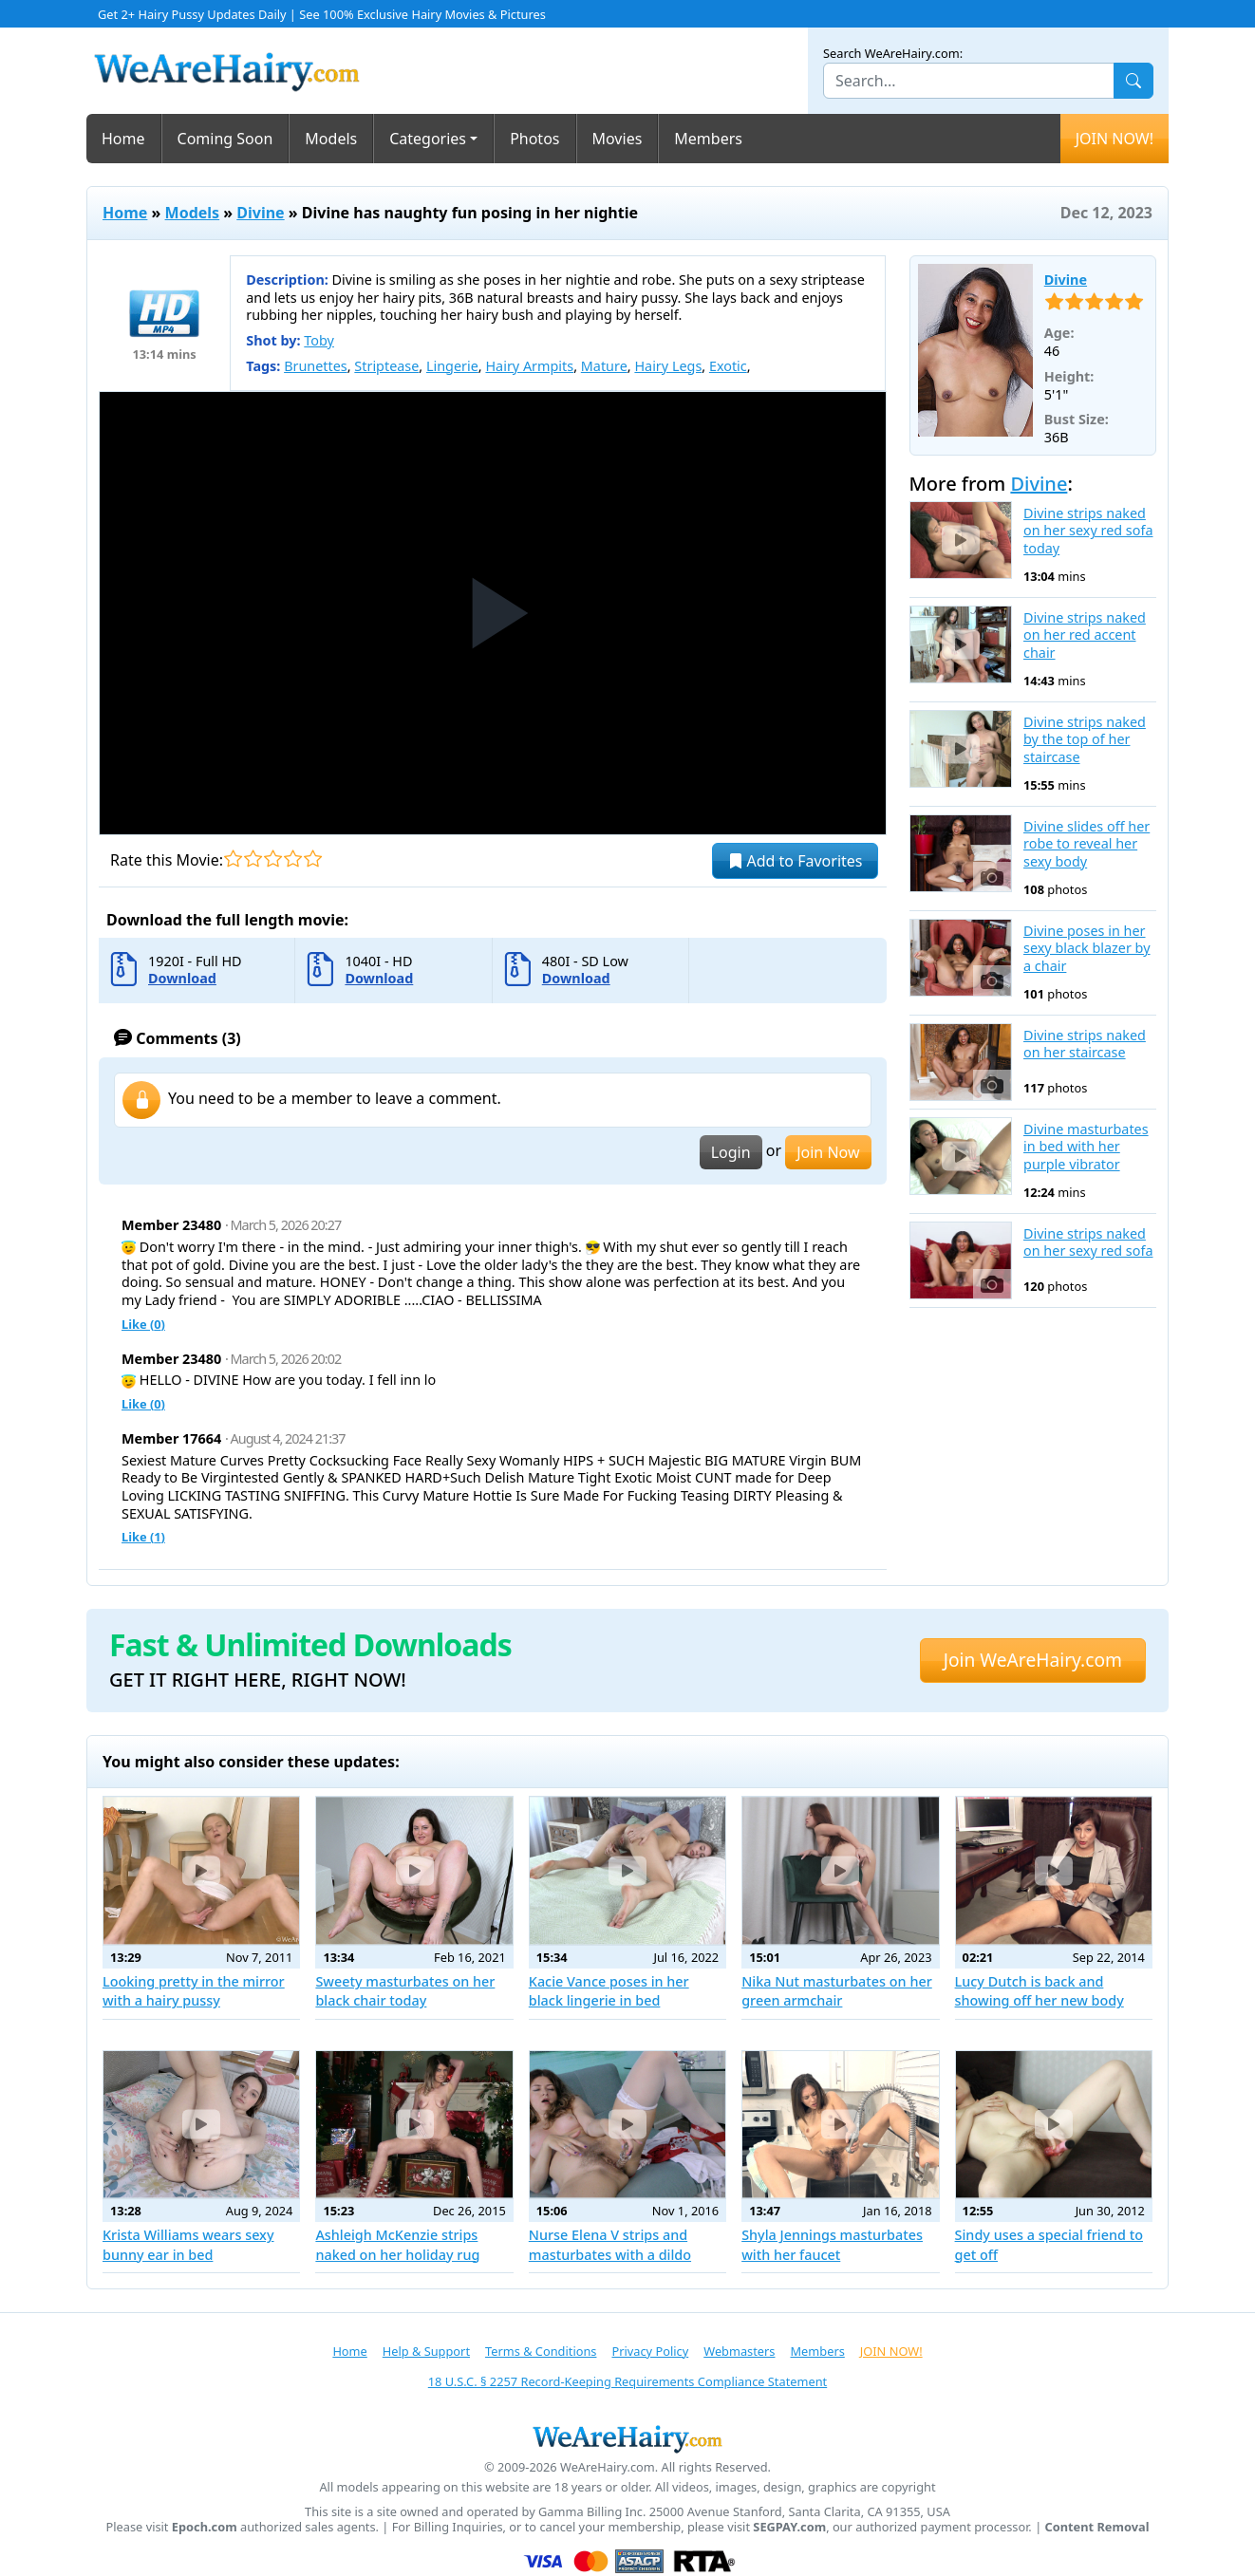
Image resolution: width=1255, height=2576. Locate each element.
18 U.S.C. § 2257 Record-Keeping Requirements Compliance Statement (627, 2381)
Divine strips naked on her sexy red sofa (1087, 1242)
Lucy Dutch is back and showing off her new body (1039, 1990)
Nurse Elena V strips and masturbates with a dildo (610, 2244)
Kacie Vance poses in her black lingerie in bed (609, 1990)
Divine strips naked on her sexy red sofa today (1087, 531)
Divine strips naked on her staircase (1084, 1044)
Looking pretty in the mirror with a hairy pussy (194, 1990)
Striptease (386, 366)
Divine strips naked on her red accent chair (1084, 635)
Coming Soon (225, 138)
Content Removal (1097, 2527)
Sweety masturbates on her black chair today (405, 1990)
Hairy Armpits (529, 366)
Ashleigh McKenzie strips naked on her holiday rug (397, 2244)
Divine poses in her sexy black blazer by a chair (1087, 949)
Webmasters (739, 2351)
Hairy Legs (668, 366)
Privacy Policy (649, 2351)
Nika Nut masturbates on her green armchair (836, 1990)
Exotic (728, 366)
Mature (604, 366)
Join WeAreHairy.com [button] (1033, 1659)
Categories (427, 138)
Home (123, 138)
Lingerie (452, 366)
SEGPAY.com (789, 2527)
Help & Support (426, 2351)
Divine (260, 212)
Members (708, 138)
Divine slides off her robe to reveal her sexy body (1086, 844)
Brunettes (315, 366)
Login (731, 1152)
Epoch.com (204, 2527)
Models (331, 138)
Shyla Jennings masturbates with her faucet (832, 2244)
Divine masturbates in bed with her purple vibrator (1086, 1147)
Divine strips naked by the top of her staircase (1084, 740)
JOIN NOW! (1114, 138)
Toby (319, 340)
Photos (534, 138)
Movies (617, 138)
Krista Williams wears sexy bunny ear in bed (188, 2244)
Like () (143, 1324)
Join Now (827, 1152)
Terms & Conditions (540, 2351)
